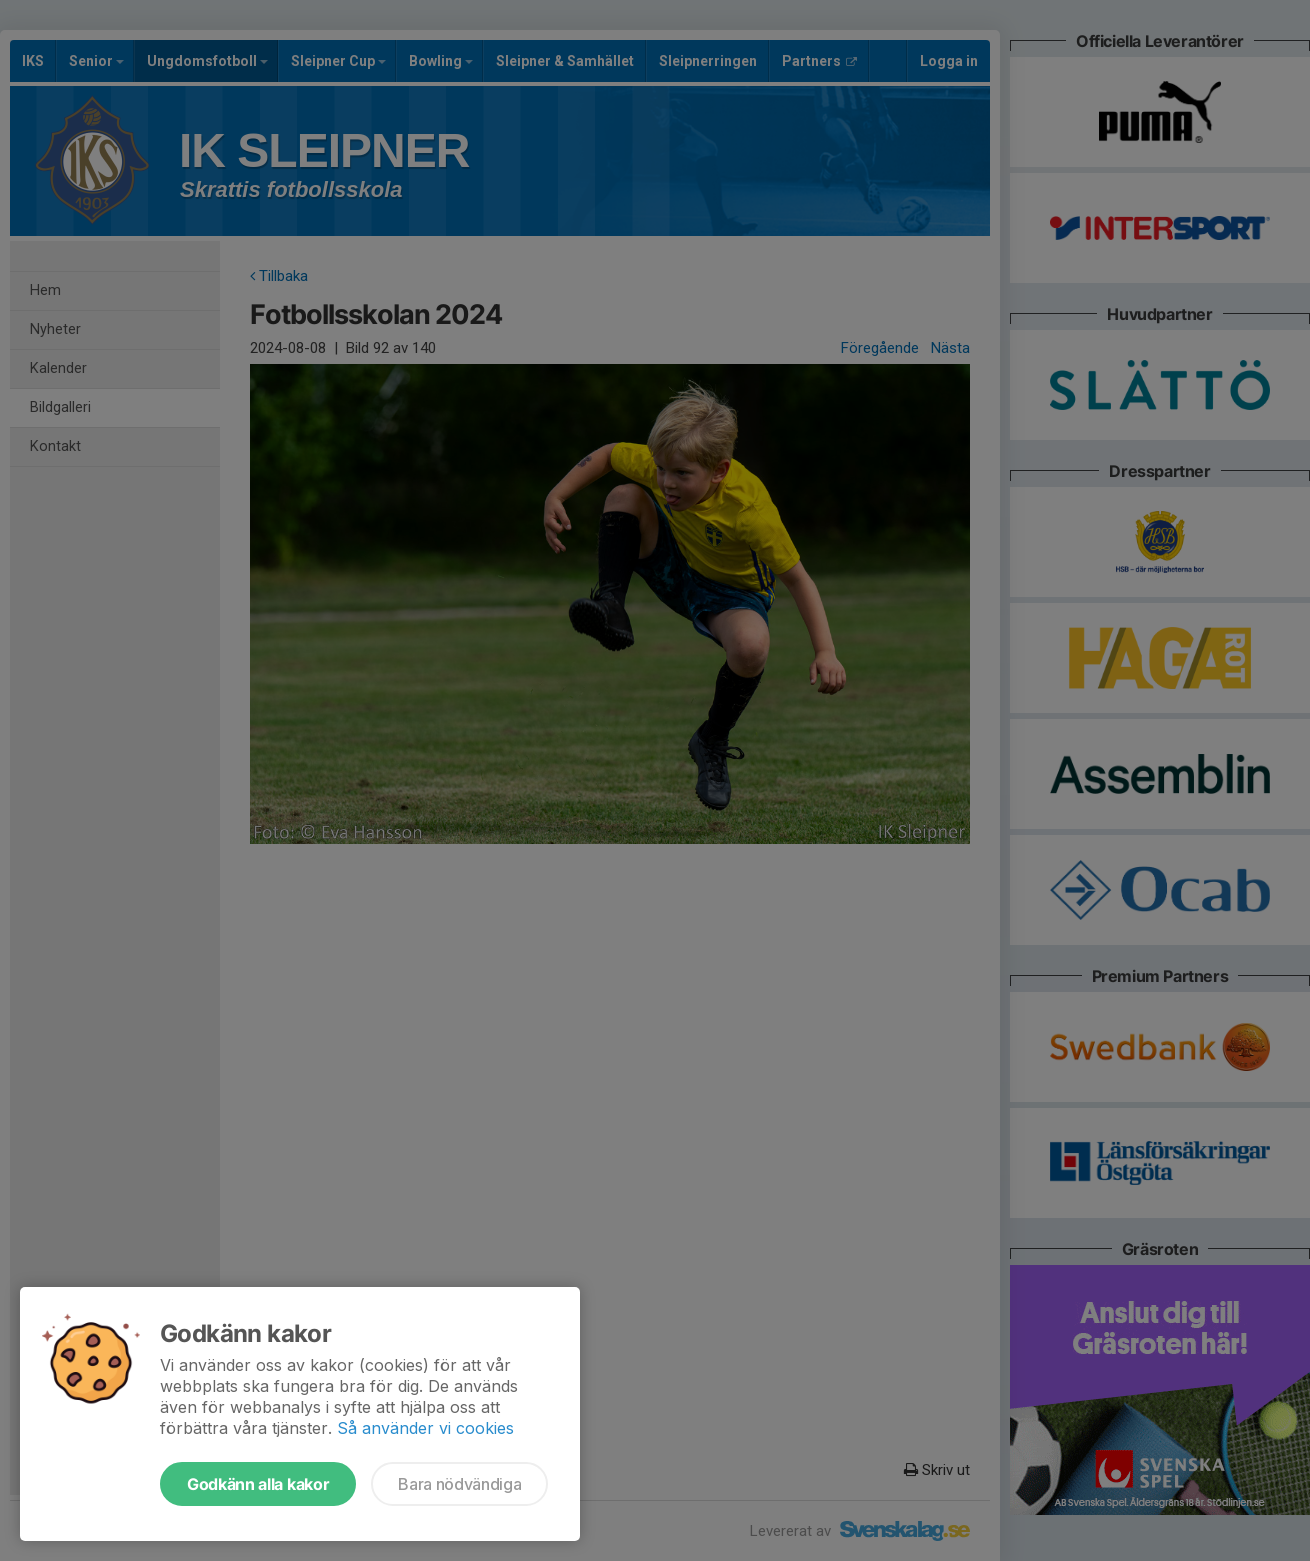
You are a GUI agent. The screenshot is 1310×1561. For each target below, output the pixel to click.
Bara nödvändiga (459, 1484)
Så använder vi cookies (425, 1428)
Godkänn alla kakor (258, 1484)
